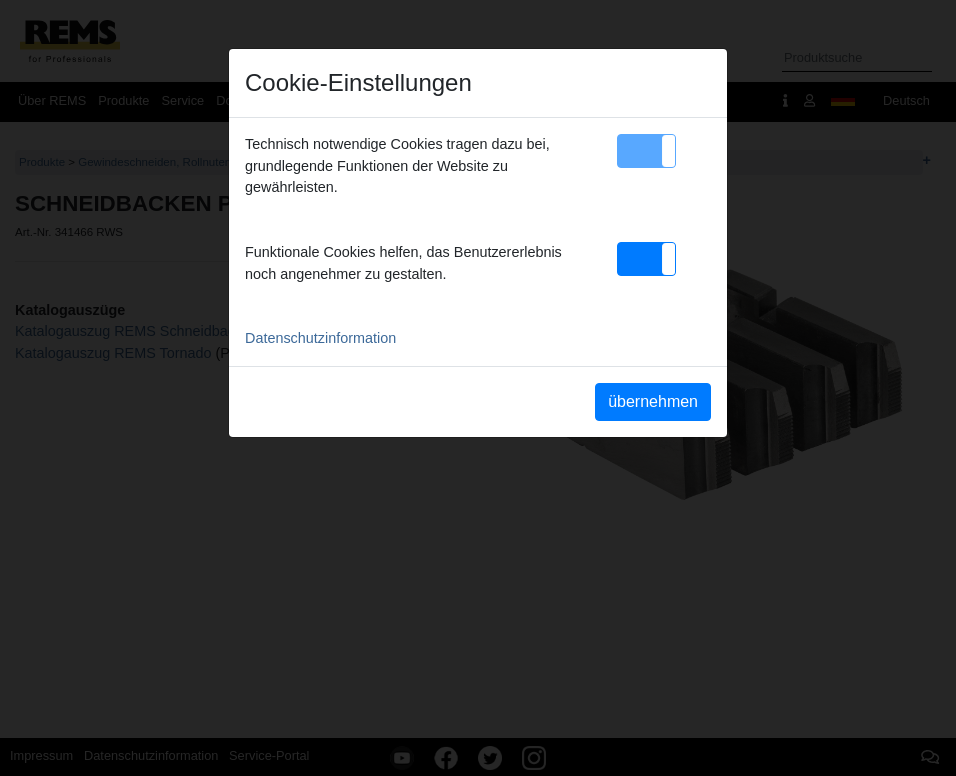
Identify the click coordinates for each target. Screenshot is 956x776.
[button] (646, 151)
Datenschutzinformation (320, 338)
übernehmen (653, 401)
